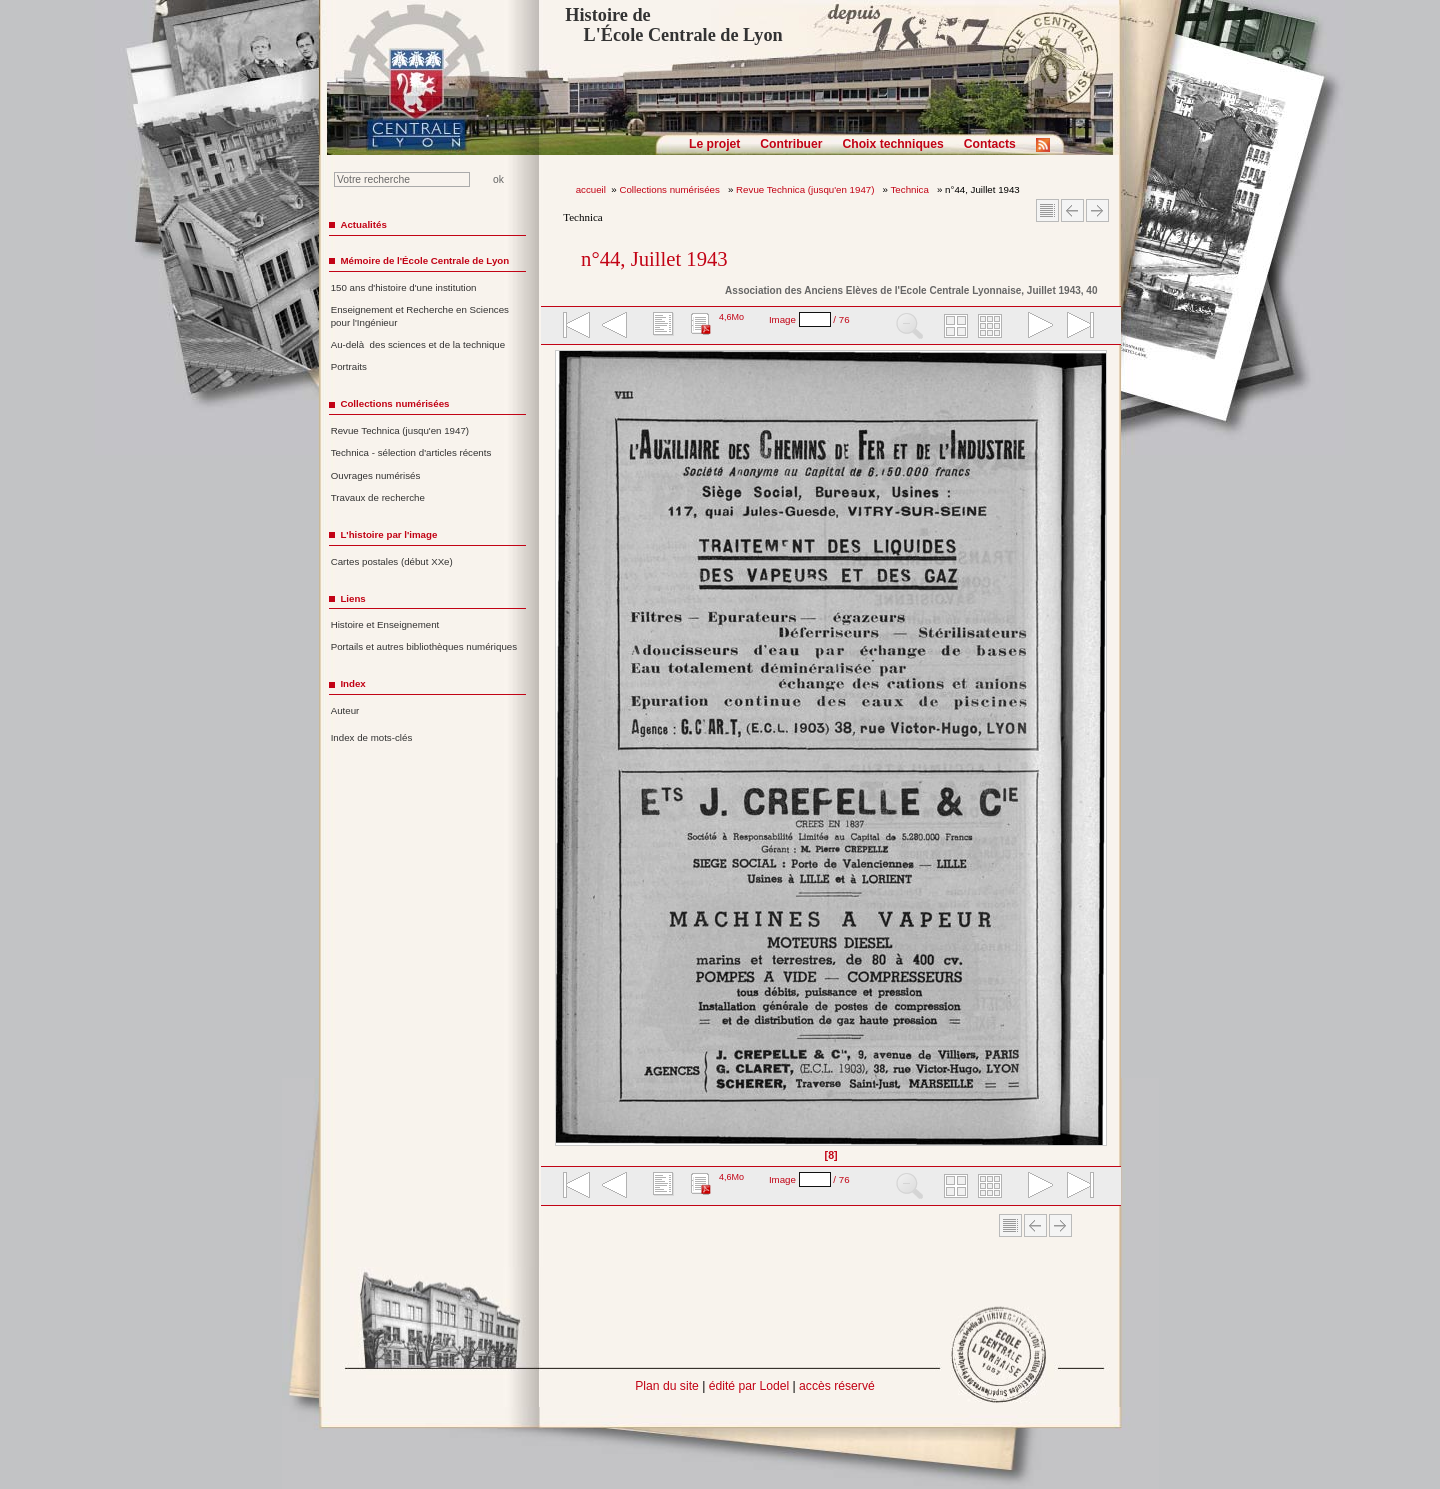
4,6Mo (731, 317)
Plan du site (667, 1386)
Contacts (990, 144)
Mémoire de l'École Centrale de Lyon (424, 260)
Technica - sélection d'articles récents (411, 452)
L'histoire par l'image (388, 534)
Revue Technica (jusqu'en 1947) (806, 189)
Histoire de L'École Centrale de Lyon (673, 25)
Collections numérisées (670, 189)
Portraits (349, 366)
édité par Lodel (749, 1386)
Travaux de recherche (378, 497)
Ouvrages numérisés (376, 475)
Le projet (714, 144)
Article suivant (1097, 210)
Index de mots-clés (372, 737)
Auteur (345, 710)
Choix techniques (892, 144)
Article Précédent (1072, 210)
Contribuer (791, 144)
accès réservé (837, 1386)
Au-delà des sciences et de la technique (418, 344)
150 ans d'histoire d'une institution (404, 287)
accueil (591, 189)
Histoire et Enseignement (385, 624)
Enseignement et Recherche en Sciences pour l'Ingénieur (420, 316)
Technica (911, 189)
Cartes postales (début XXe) (392, 561)
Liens (352, 598)
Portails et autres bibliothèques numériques (424, 646)
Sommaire (1047, 210)
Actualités (363, 224)
